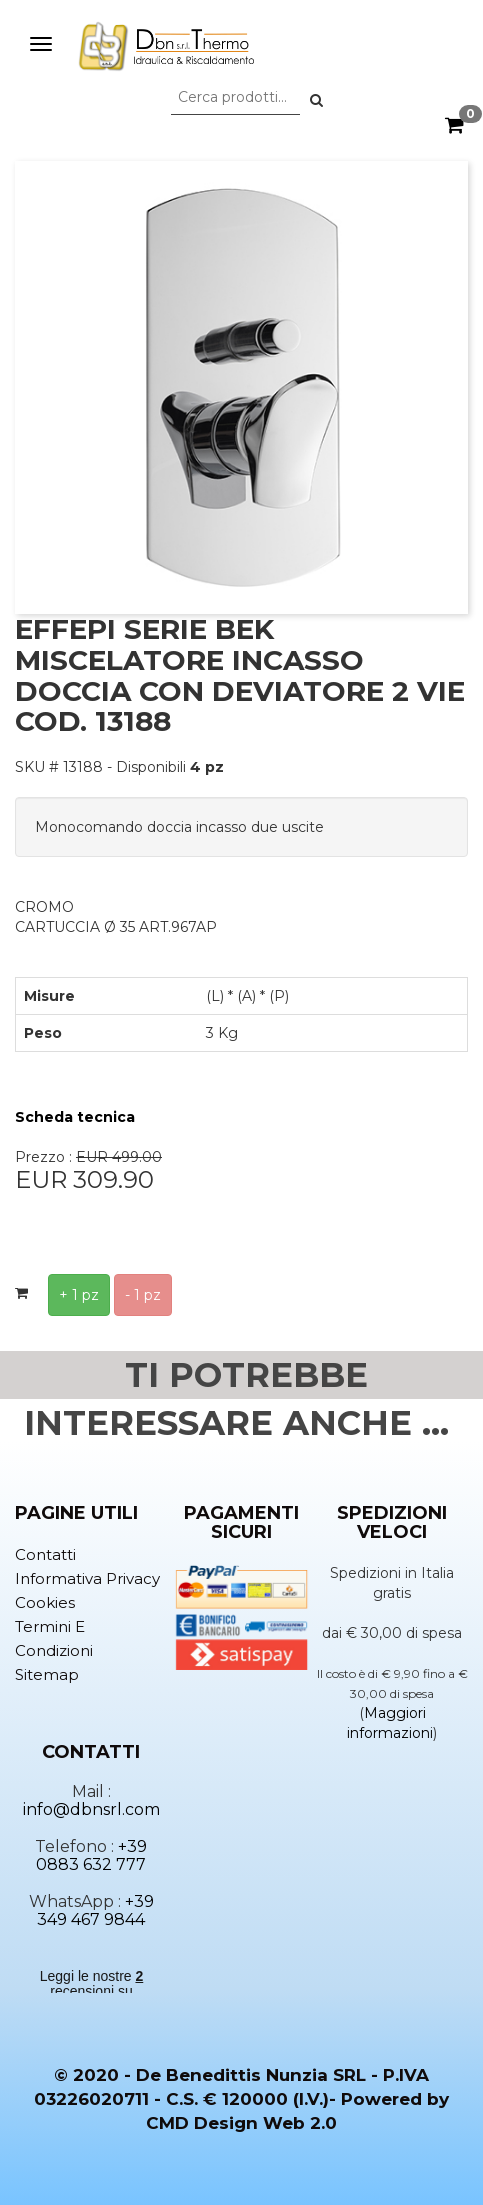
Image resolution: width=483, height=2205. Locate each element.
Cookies (45, 1602)
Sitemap (47, 1674)
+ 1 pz (79, 1295)
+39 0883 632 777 (91, 1855)
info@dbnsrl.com (91, 1809)
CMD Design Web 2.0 (241, 2123)
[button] (316, 100)
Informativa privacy (87, 1578)
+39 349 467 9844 (95, 1910)
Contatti (45, 1554)
